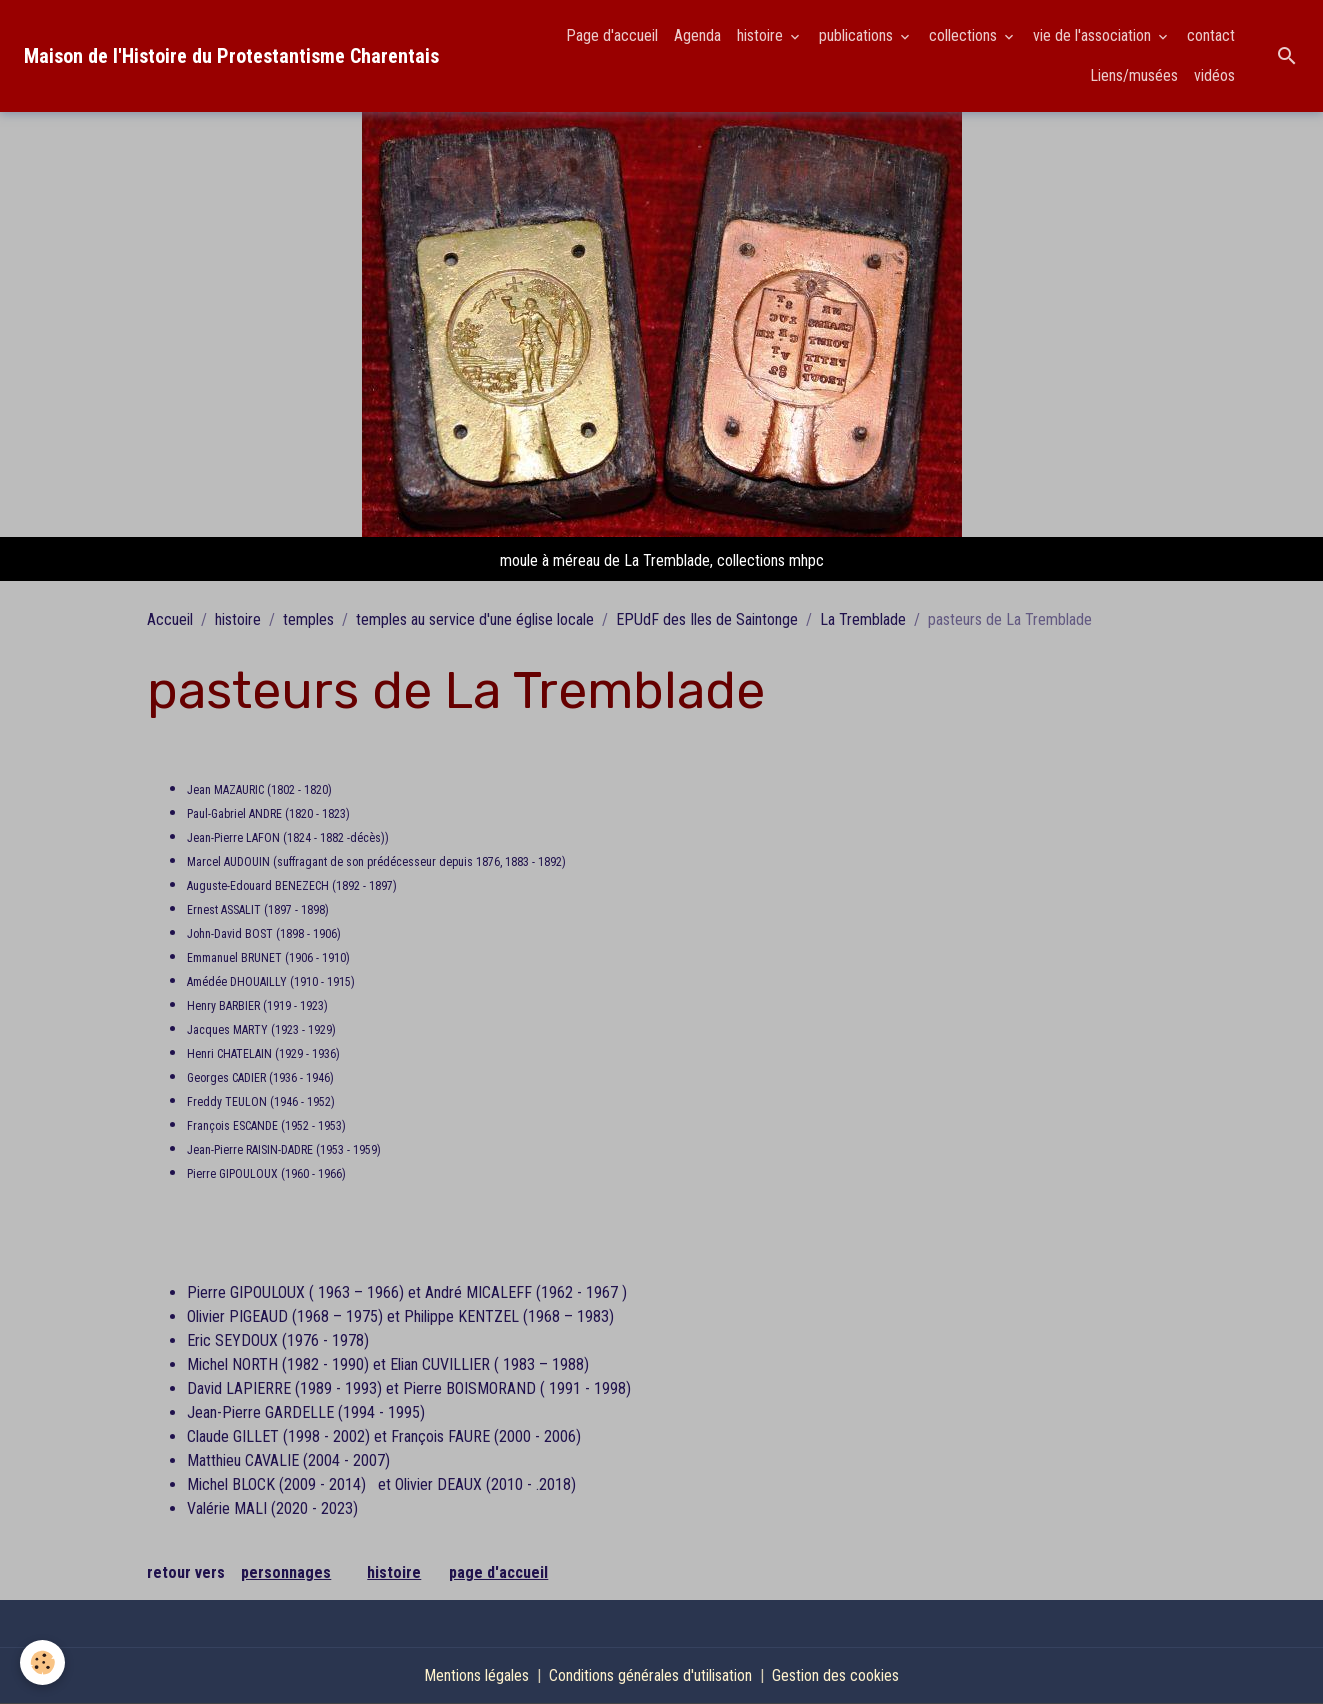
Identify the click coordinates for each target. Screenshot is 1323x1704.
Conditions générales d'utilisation (650, 1675)
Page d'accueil (612, 35)
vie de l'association (1094, 35)
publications (858, 35)
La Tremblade (863, 619)
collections (965, 35)
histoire (762, 35)
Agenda (697, 35)
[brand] (231, 56)
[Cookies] (42, 1662)
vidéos (1214, 75)
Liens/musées (1134, 75)
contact (1211, 35)
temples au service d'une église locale (475, 619)
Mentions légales (476, 1675)
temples (308, 619)
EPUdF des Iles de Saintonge (707, 619)
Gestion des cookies (835, 1675)
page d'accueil (498, 1572)
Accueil (170, 619)
